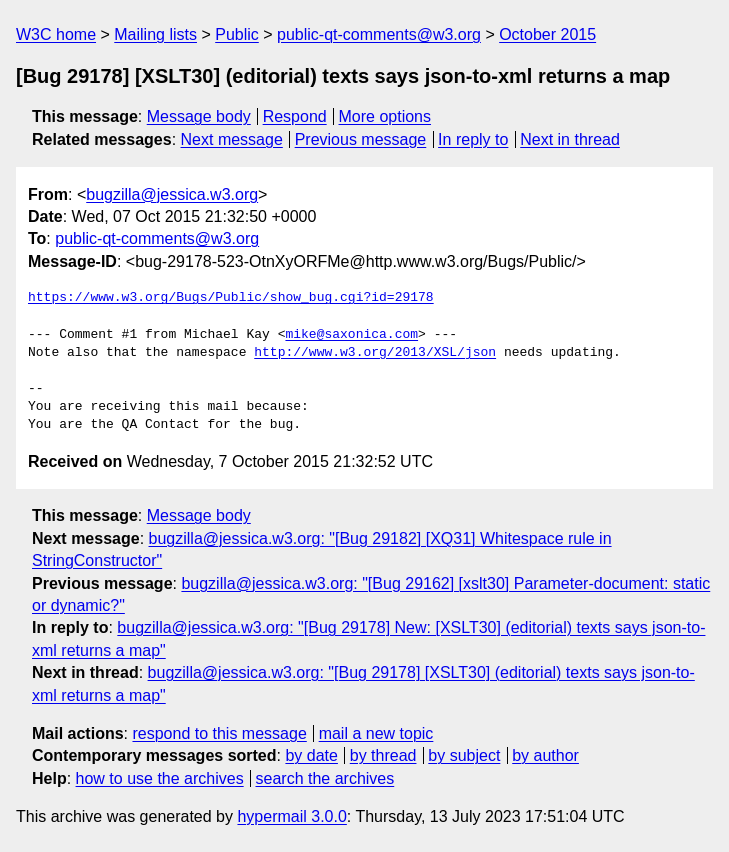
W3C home (56, 34)
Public (237, 34)
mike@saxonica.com (351, 335)
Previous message (361, 139)
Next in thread (570, 139)
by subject (464, 755)
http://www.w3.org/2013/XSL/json (375, 353)
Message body (199, 116)
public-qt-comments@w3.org (379, 34)
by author (545, 755)
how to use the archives (160, 778)
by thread (383, 755)
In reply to (473, 139)
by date (311, 755)
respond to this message (219, 733)
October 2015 (547, 34)
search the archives (325, 778)
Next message (232, 139)
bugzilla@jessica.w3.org (172, 194)
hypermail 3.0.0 (291, 816)
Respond (295, 116)
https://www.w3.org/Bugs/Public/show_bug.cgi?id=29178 (231, 298)
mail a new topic (376, 733)
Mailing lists (155, 34)
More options (385, 116)
